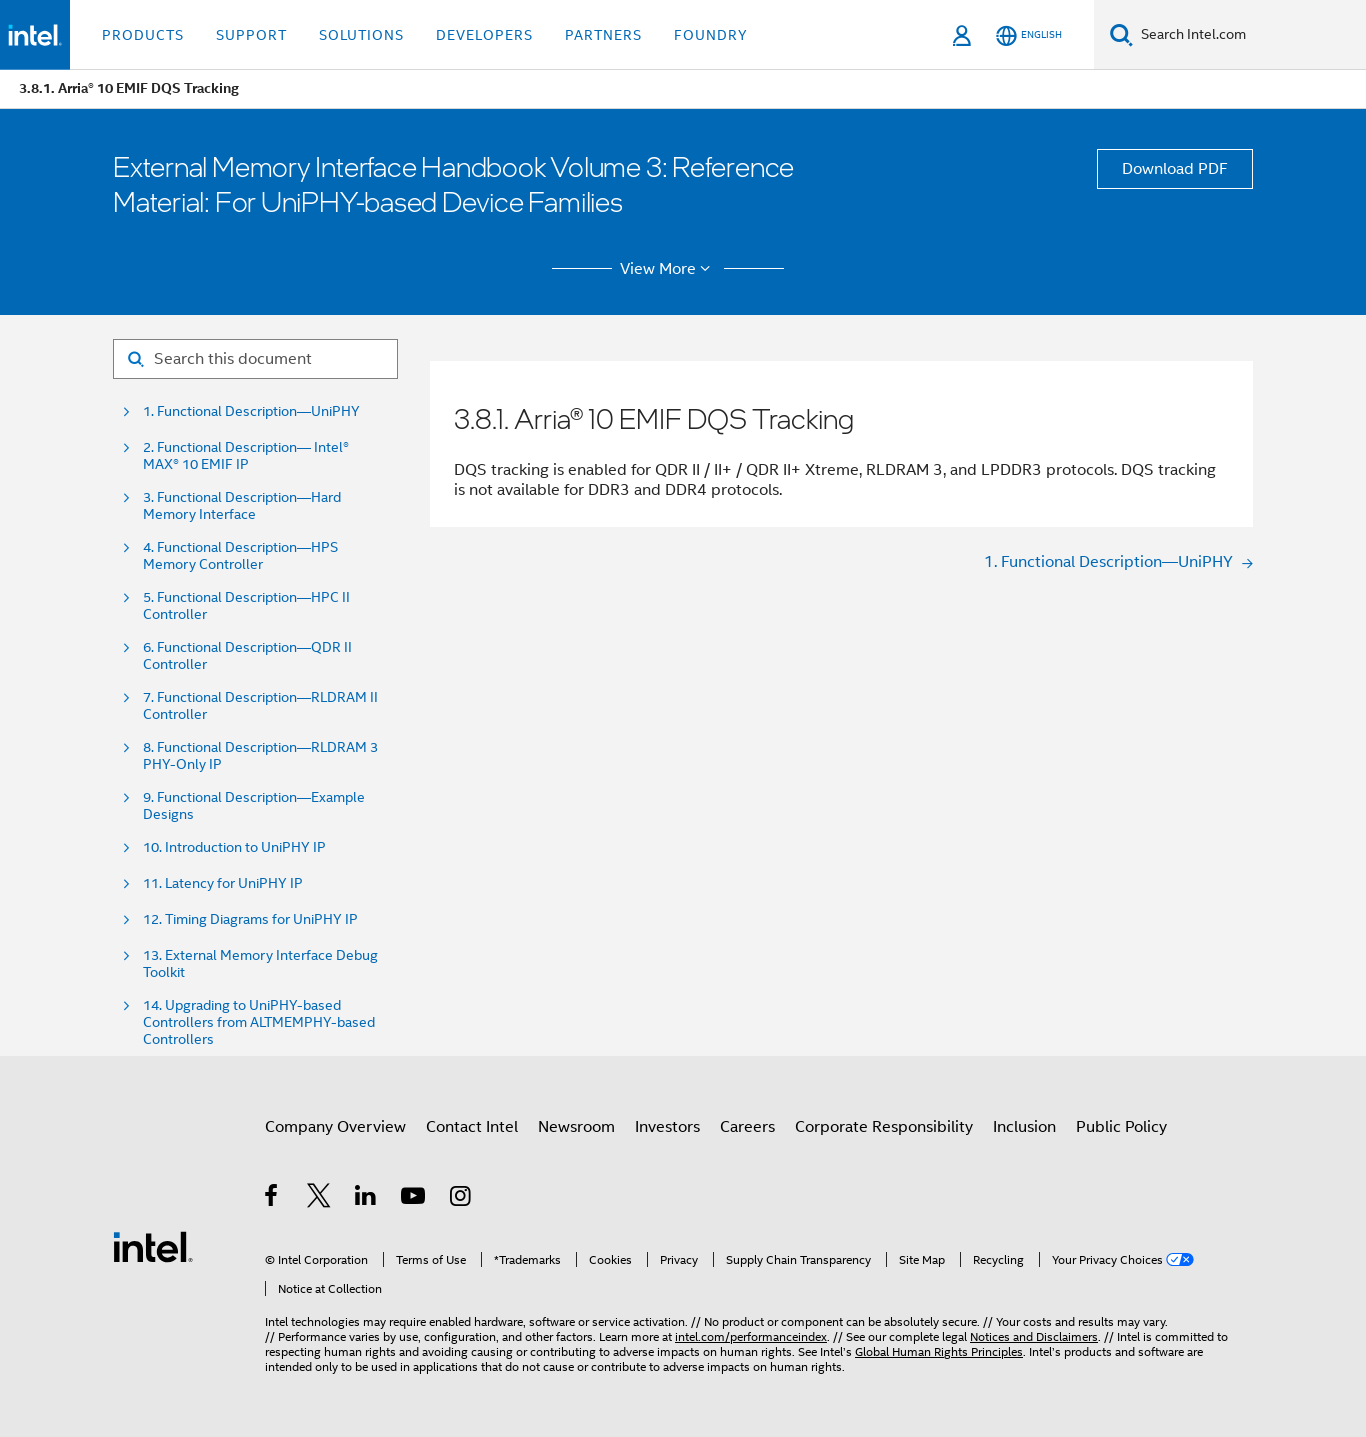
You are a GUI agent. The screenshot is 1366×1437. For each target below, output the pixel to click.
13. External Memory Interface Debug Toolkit (260, 964)
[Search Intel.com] (1249, 35)
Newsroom (576, 1127)
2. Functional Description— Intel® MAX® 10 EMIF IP (246, 456)
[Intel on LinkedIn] (366, 1199)
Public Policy (1121, 1127)
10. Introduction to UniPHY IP (234, 847)
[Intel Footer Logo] (153, 1246)
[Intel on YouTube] (414, 1199)
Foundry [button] (711, 35)
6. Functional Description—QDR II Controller (247, 656)
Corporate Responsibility (884, 1127)
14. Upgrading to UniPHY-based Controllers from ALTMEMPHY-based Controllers (259, 1022)
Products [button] (143, 35)
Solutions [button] (361, 35)
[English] (1029, 35)
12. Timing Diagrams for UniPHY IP (250, 919)
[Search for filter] (255, 359)
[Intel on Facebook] (272, 1199)
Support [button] (251, 35)
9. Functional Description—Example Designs (254, 806)
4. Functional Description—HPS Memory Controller (240, 556)
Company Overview (335, 1127)
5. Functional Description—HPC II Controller (246, 606)
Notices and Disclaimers (1034, 1336)
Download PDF (1175, 169)
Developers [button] (484, 35)
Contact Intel (472, 1127)
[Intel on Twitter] (319, 1199)
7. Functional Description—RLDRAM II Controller (260, 706)
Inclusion (1024, 1127)
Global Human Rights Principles (939, 1351)
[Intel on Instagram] (461, 1199)
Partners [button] (603, 35)
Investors (667, 1127)
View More (668, 269)
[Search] (1121, 34)
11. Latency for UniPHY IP (223, 883)
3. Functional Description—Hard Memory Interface (242, 506)
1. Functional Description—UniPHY (251, 411)
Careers (747, 1127)
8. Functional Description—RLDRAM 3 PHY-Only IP (260, 756)
